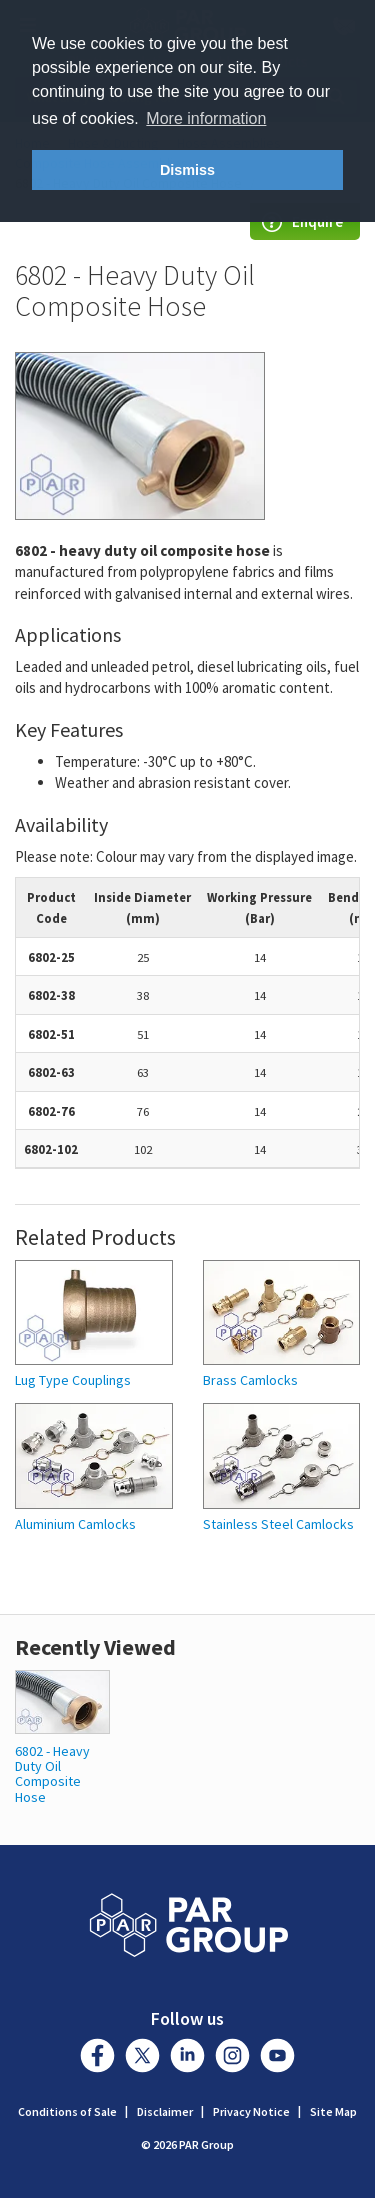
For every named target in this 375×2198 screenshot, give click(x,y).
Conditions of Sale (67, 2111)
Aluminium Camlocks (75, 1524)
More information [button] (206, 118)
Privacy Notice (251, 2111)
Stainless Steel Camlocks (278, 1524)
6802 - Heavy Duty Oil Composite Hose (52, 1774)
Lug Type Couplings (73, 1380)
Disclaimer (165, 2111)
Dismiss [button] (187, 170)
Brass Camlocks (250, 1380)
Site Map (333, 2111)
